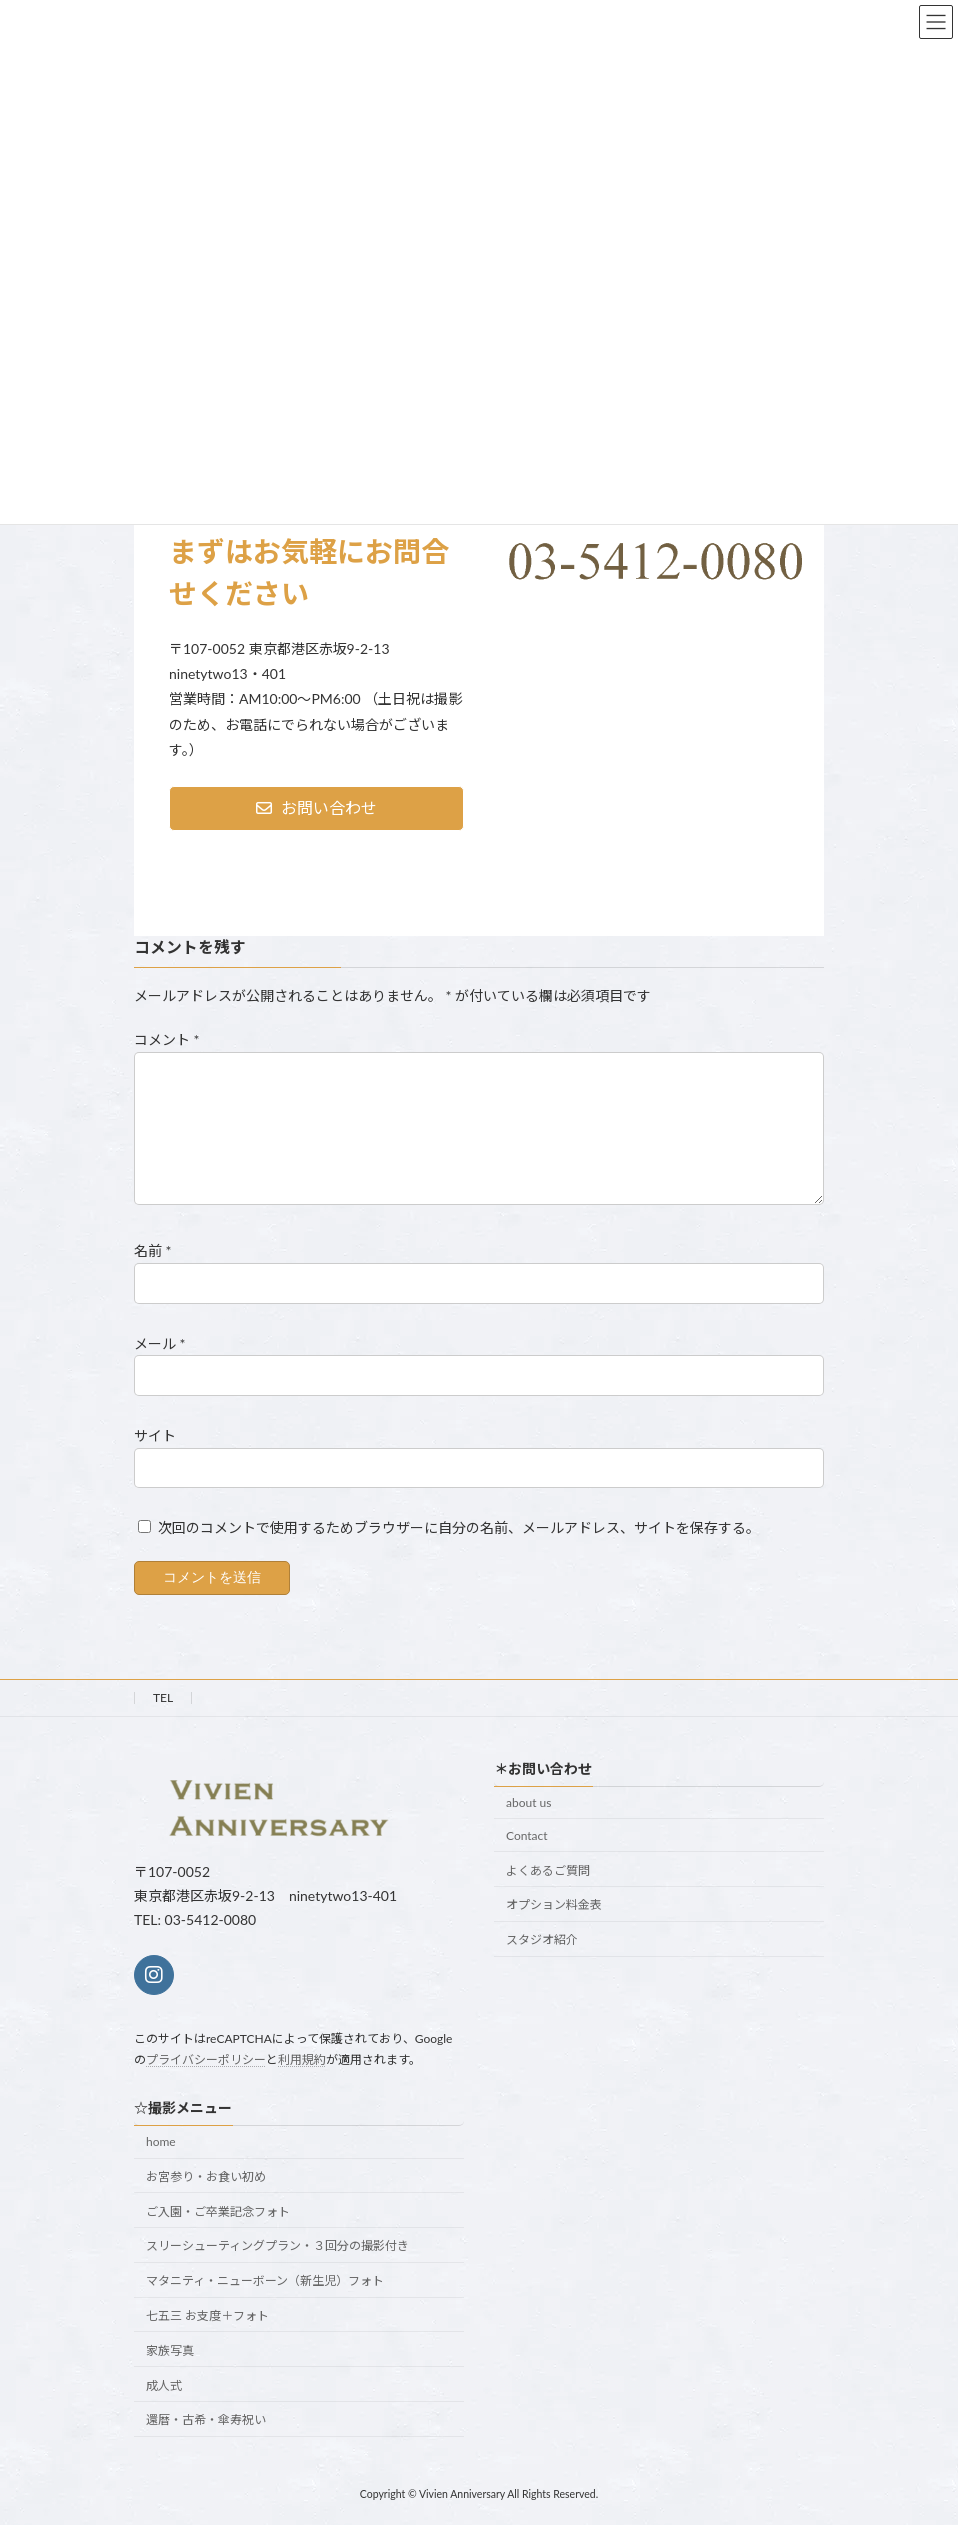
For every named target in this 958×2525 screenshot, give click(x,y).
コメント (167, 1040)
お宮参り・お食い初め (206, 2176)
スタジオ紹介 (542, 1939)
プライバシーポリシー (206, 2059)
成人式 (164, 2385)
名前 (153, 1251)
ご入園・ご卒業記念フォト (218, 2211)
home (161, 2141)
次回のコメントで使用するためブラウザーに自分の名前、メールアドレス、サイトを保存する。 (459, 1527)
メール (160, 1343)
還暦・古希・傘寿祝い (206, 2420)
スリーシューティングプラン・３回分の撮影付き (277, 2246)
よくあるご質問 (548, 1870)
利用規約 (302, 2059)
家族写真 (170, 2350)
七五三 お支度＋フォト (207, 2315)
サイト (155, 1435)
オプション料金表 (554, 1904)
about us (528, 1802)
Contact (527, 1835)
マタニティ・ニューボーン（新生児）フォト (265, 2280)
